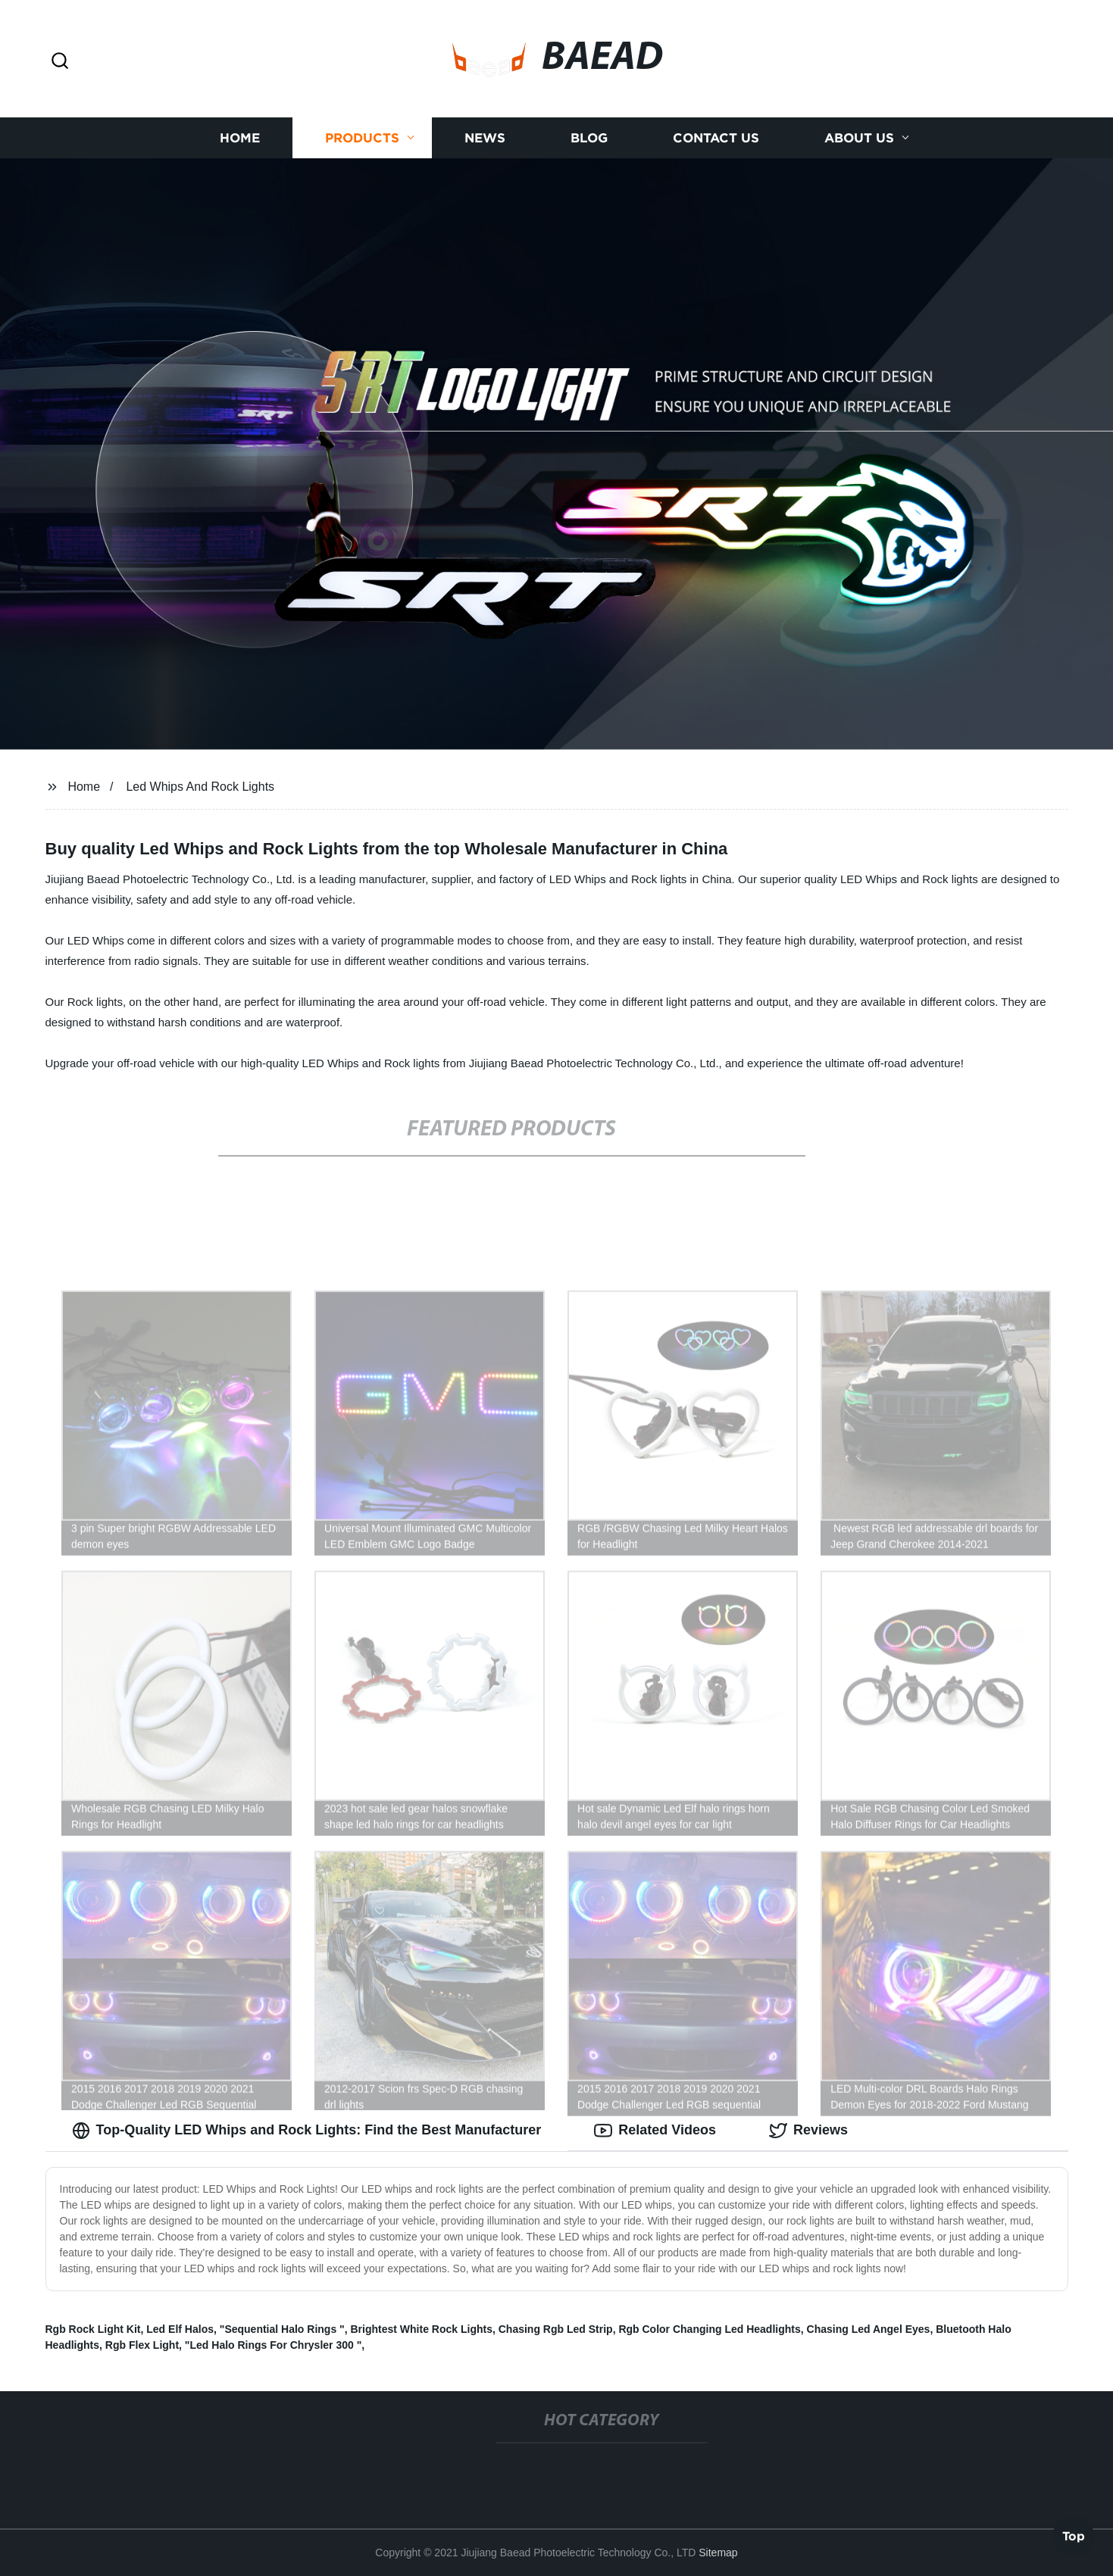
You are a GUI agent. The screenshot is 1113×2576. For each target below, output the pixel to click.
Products (362, 138)
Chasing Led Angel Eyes (868, 2329)
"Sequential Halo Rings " (282, 2329)
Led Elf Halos (180, 2329)
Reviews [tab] (808, 2131)
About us (859, 138)
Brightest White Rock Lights (421, 2329)
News (484, 138)
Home (240, 138)
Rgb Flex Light (142, 2345)
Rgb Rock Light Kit (93, 2329)
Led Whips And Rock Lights (200, 786)
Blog (589, 138)
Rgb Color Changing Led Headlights (709, 2329)
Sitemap (718, 2552)
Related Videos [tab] (655, 2131)
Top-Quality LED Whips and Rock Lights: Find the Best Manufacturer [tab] (307, 2131)
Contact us (716, 138)
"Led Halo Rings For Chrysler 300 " (273, 2345)
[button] (59, 61)
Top (1073, 2536)
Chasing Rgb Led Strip (556, 2329)
